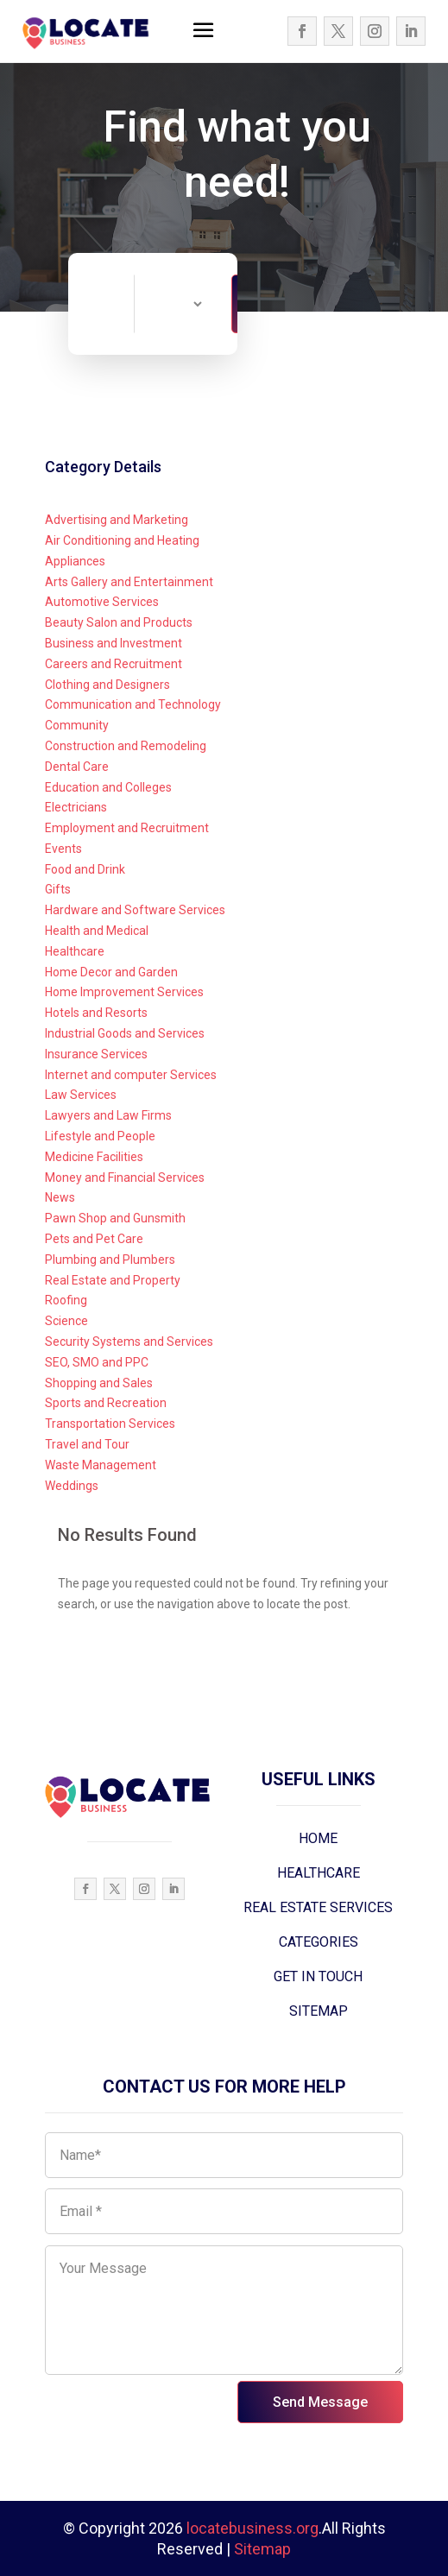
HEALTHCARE (318, 1873)
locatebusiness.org (252, 2528)
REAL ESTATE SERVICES (318, 1907)
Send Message (320, 2402)
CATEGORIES (318, 1942)
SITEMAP (318, 2011)
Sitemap (262, 2549)
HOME (318, 1838)
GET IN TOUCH (318, 1976)
